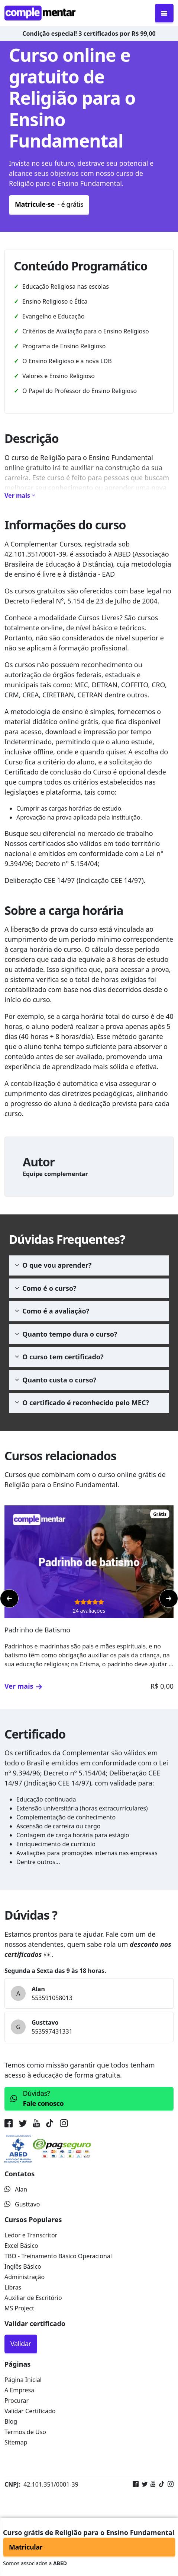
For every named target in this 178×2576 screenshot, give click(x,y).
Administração (24, 2277)
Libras (12, 2287)
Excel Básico (21, 2245)
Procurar (16, 2400)
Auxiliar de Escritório (33, 2298)
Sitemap (15, 2442)
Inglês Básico (22, 2266)
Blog (10, 2421)
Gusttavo (22, 2204)
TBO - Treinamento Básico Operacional (58, 2256)
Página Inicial (23, 2380)
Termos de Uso (25, 2432)
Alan (15, 2189)
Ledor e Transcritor (30, 2235)
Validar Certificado (30, 2411)
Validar (20, 2343)
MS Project (19, 2308)
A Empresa (19, 2390)
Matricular (25, 2546)
